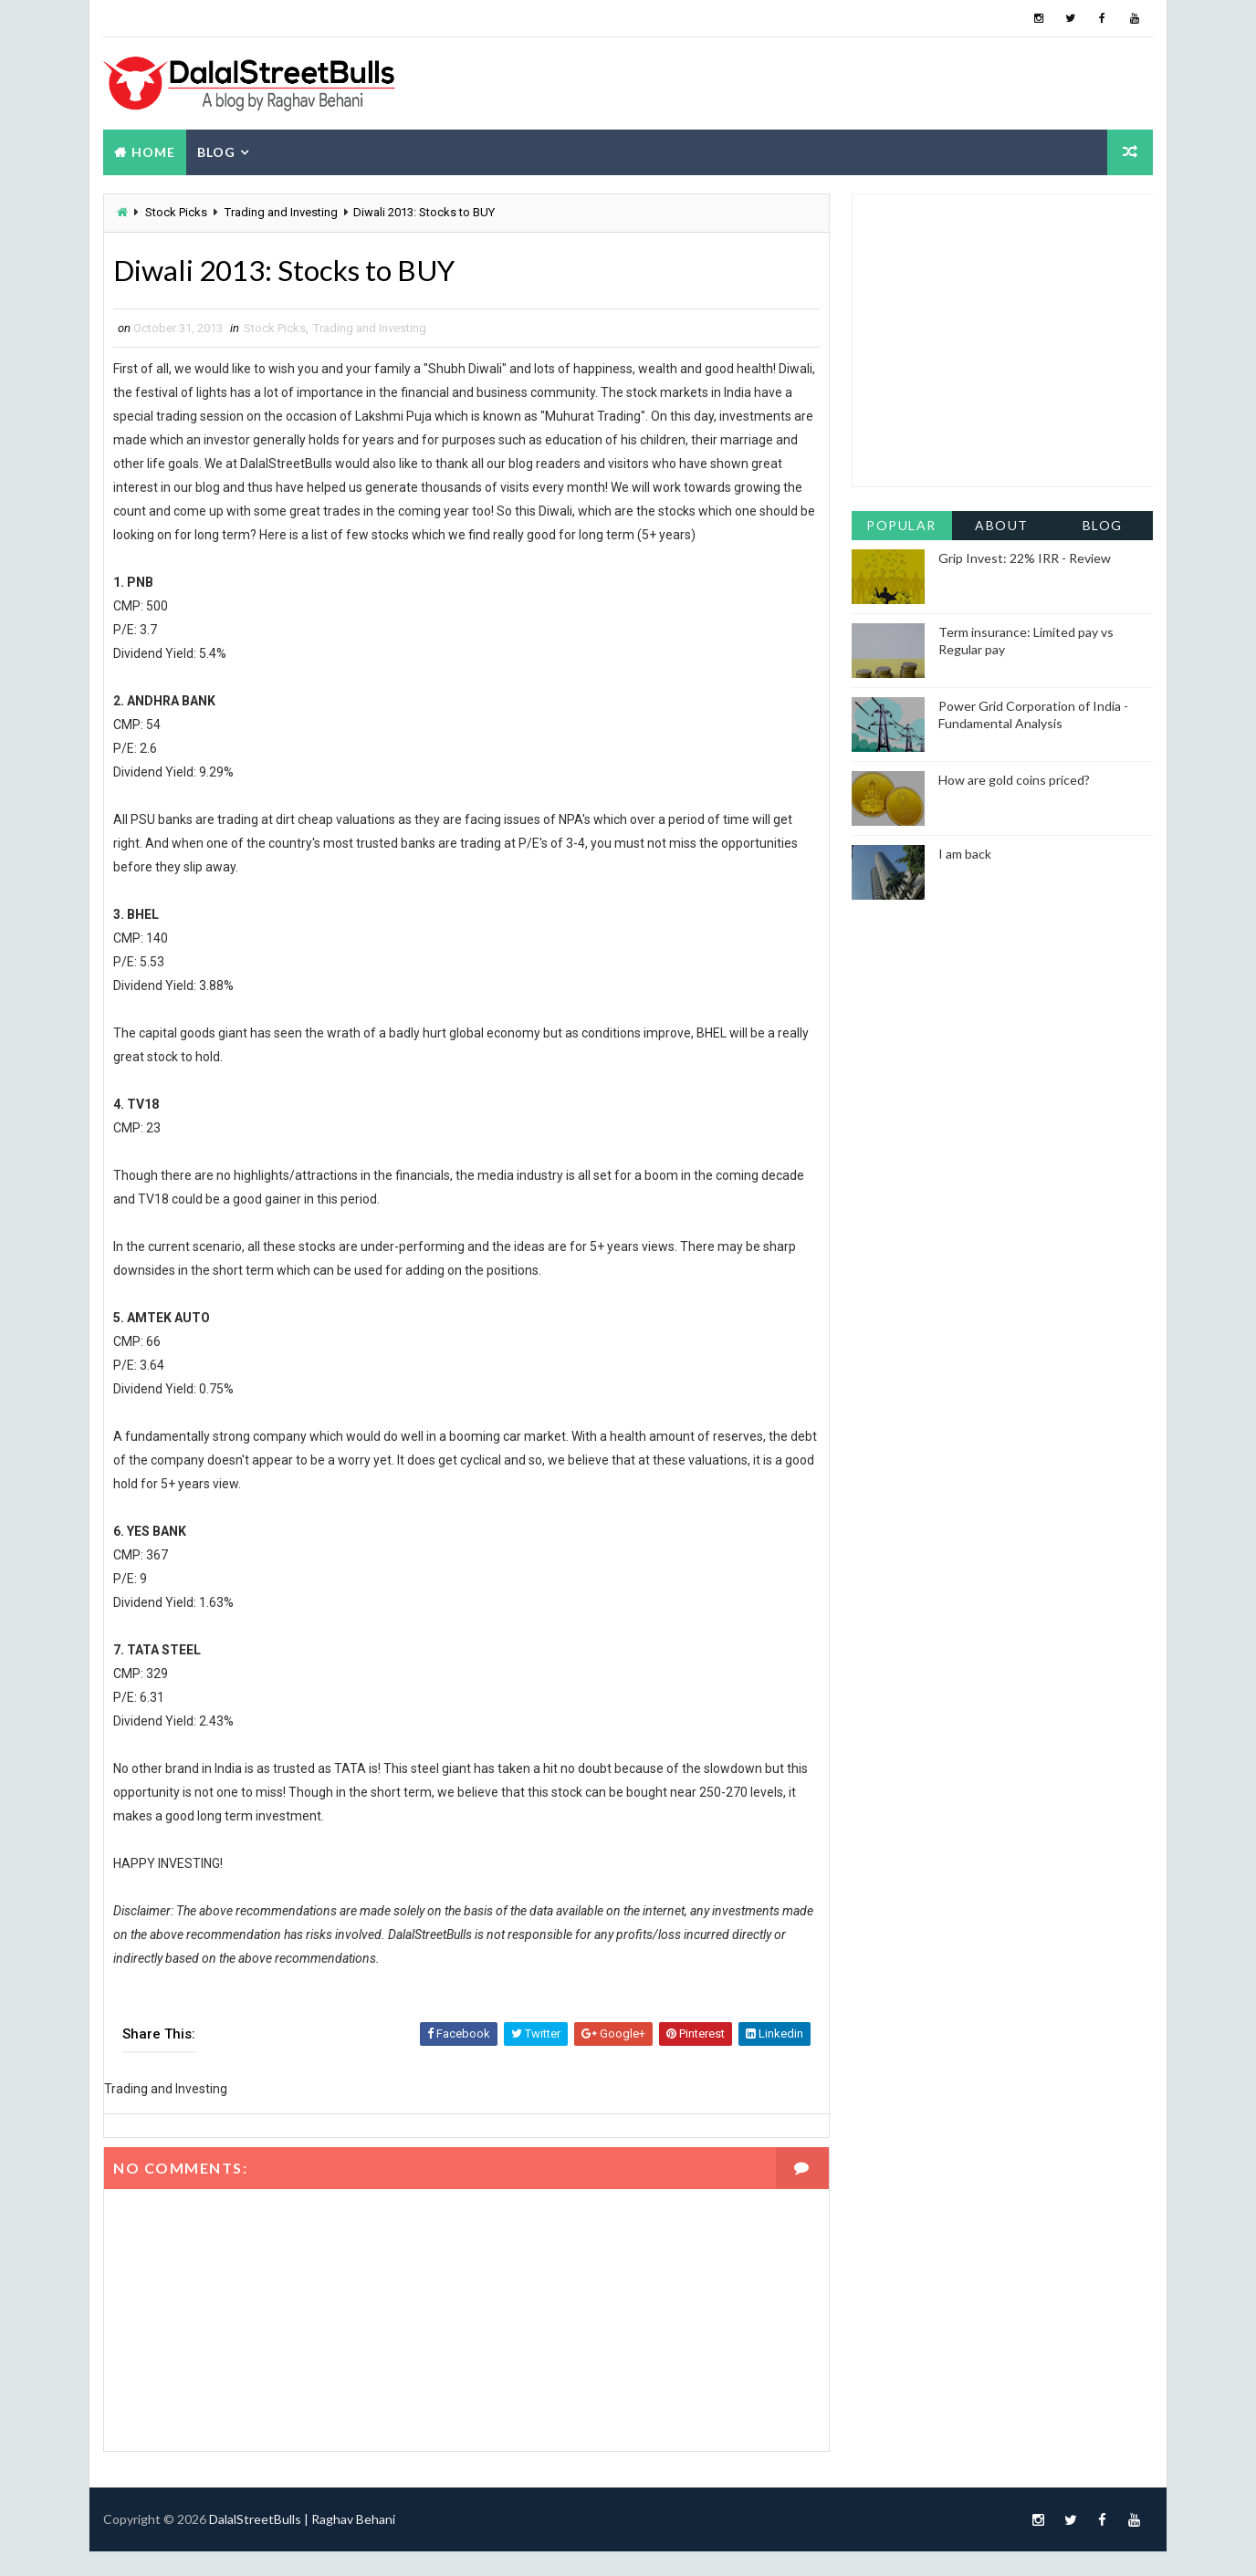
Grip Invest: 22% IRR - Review (1024, 557)
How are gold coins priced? (1014, 779)
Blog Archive (1103, 527)
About (1003, 524)
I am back (964, 852)
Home (153, 152)
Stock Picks (176, 212)
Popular (902, 524)
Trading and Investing (281, 212)
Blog (216, 152)
